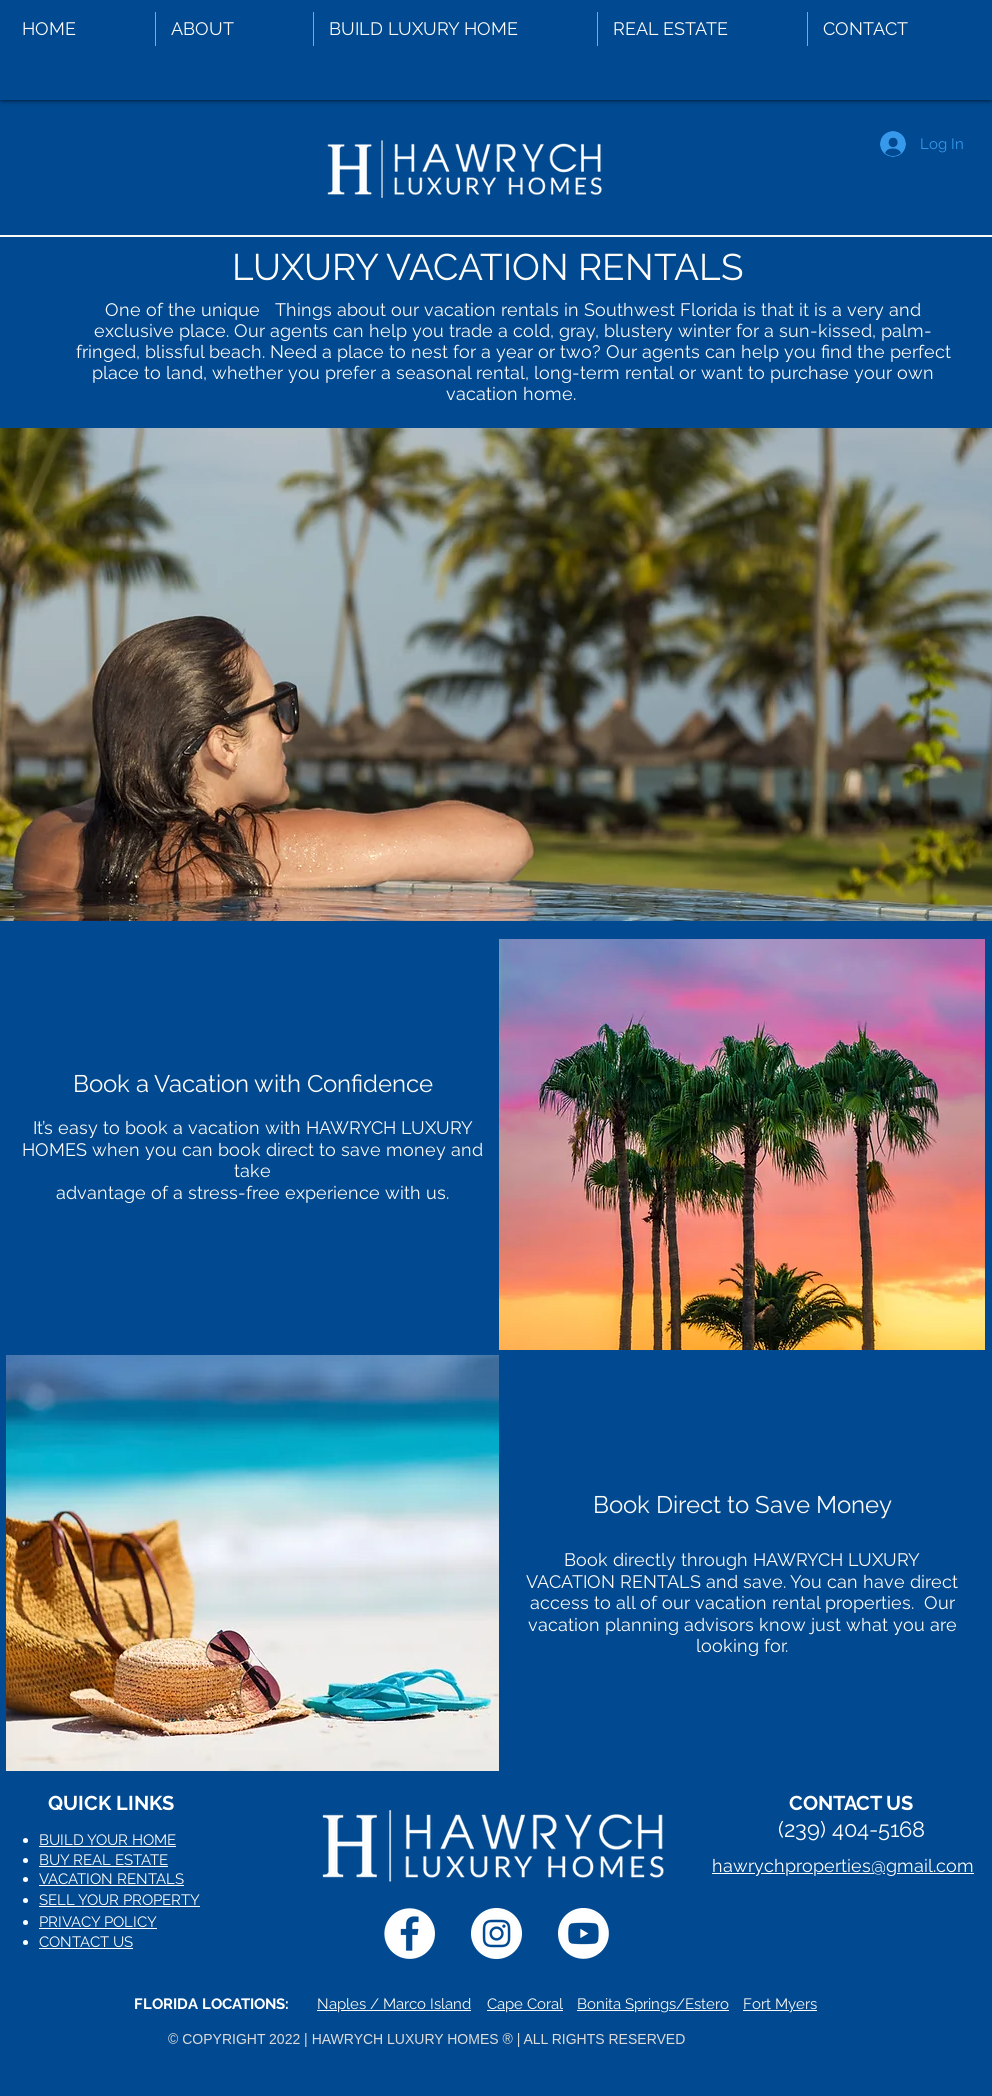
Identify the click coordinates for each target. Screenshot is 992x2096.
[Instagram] (496, 1933)
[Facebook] (409, 1933)
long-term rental (601, 372)
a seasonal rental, (452, 372)
